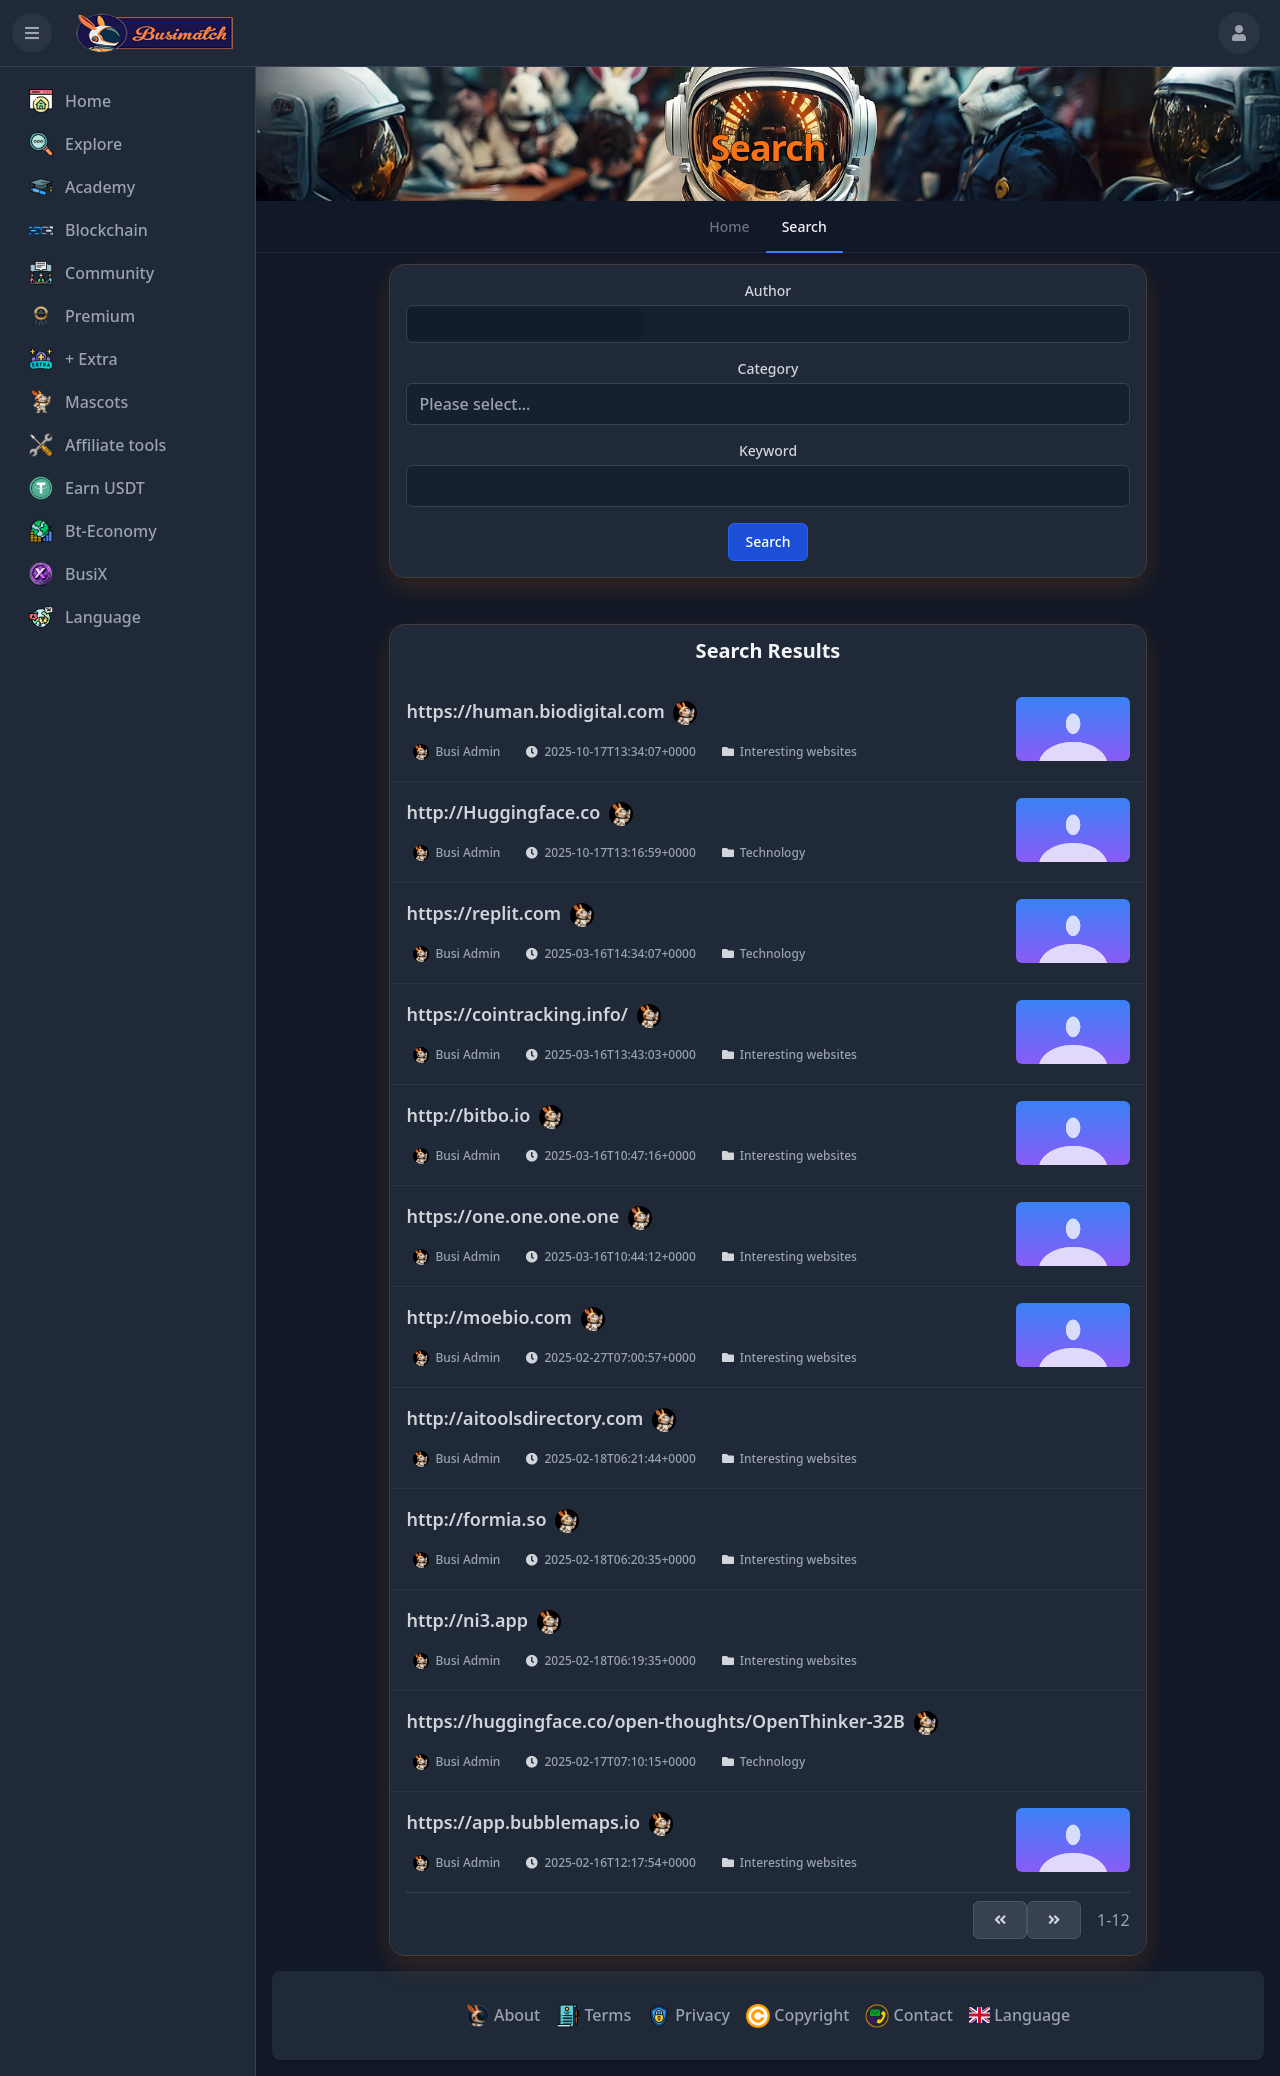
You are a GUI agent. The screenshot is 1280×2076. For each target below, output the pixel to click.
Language (1019, 2015)
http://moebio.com (488, 1316)
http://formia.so (476, 1518)
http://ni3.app (467, 1619)
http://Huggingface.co (503, 811)
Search (767, 541)
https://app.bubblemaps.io (523, 1821)
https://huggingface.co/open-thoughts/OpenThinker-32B (655, 1720)
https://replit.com (483, 912)
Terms (593, 2016)
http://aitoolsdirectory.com (524, 1417)
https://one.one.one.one (512, 1215)
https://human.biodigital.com (535, 710)
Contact (908, 2016)
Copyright (797, 2016)
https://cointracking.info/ (517, 1013)
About (503, 2016)
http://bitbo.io (468, 1114)
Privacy (688, 2016)
